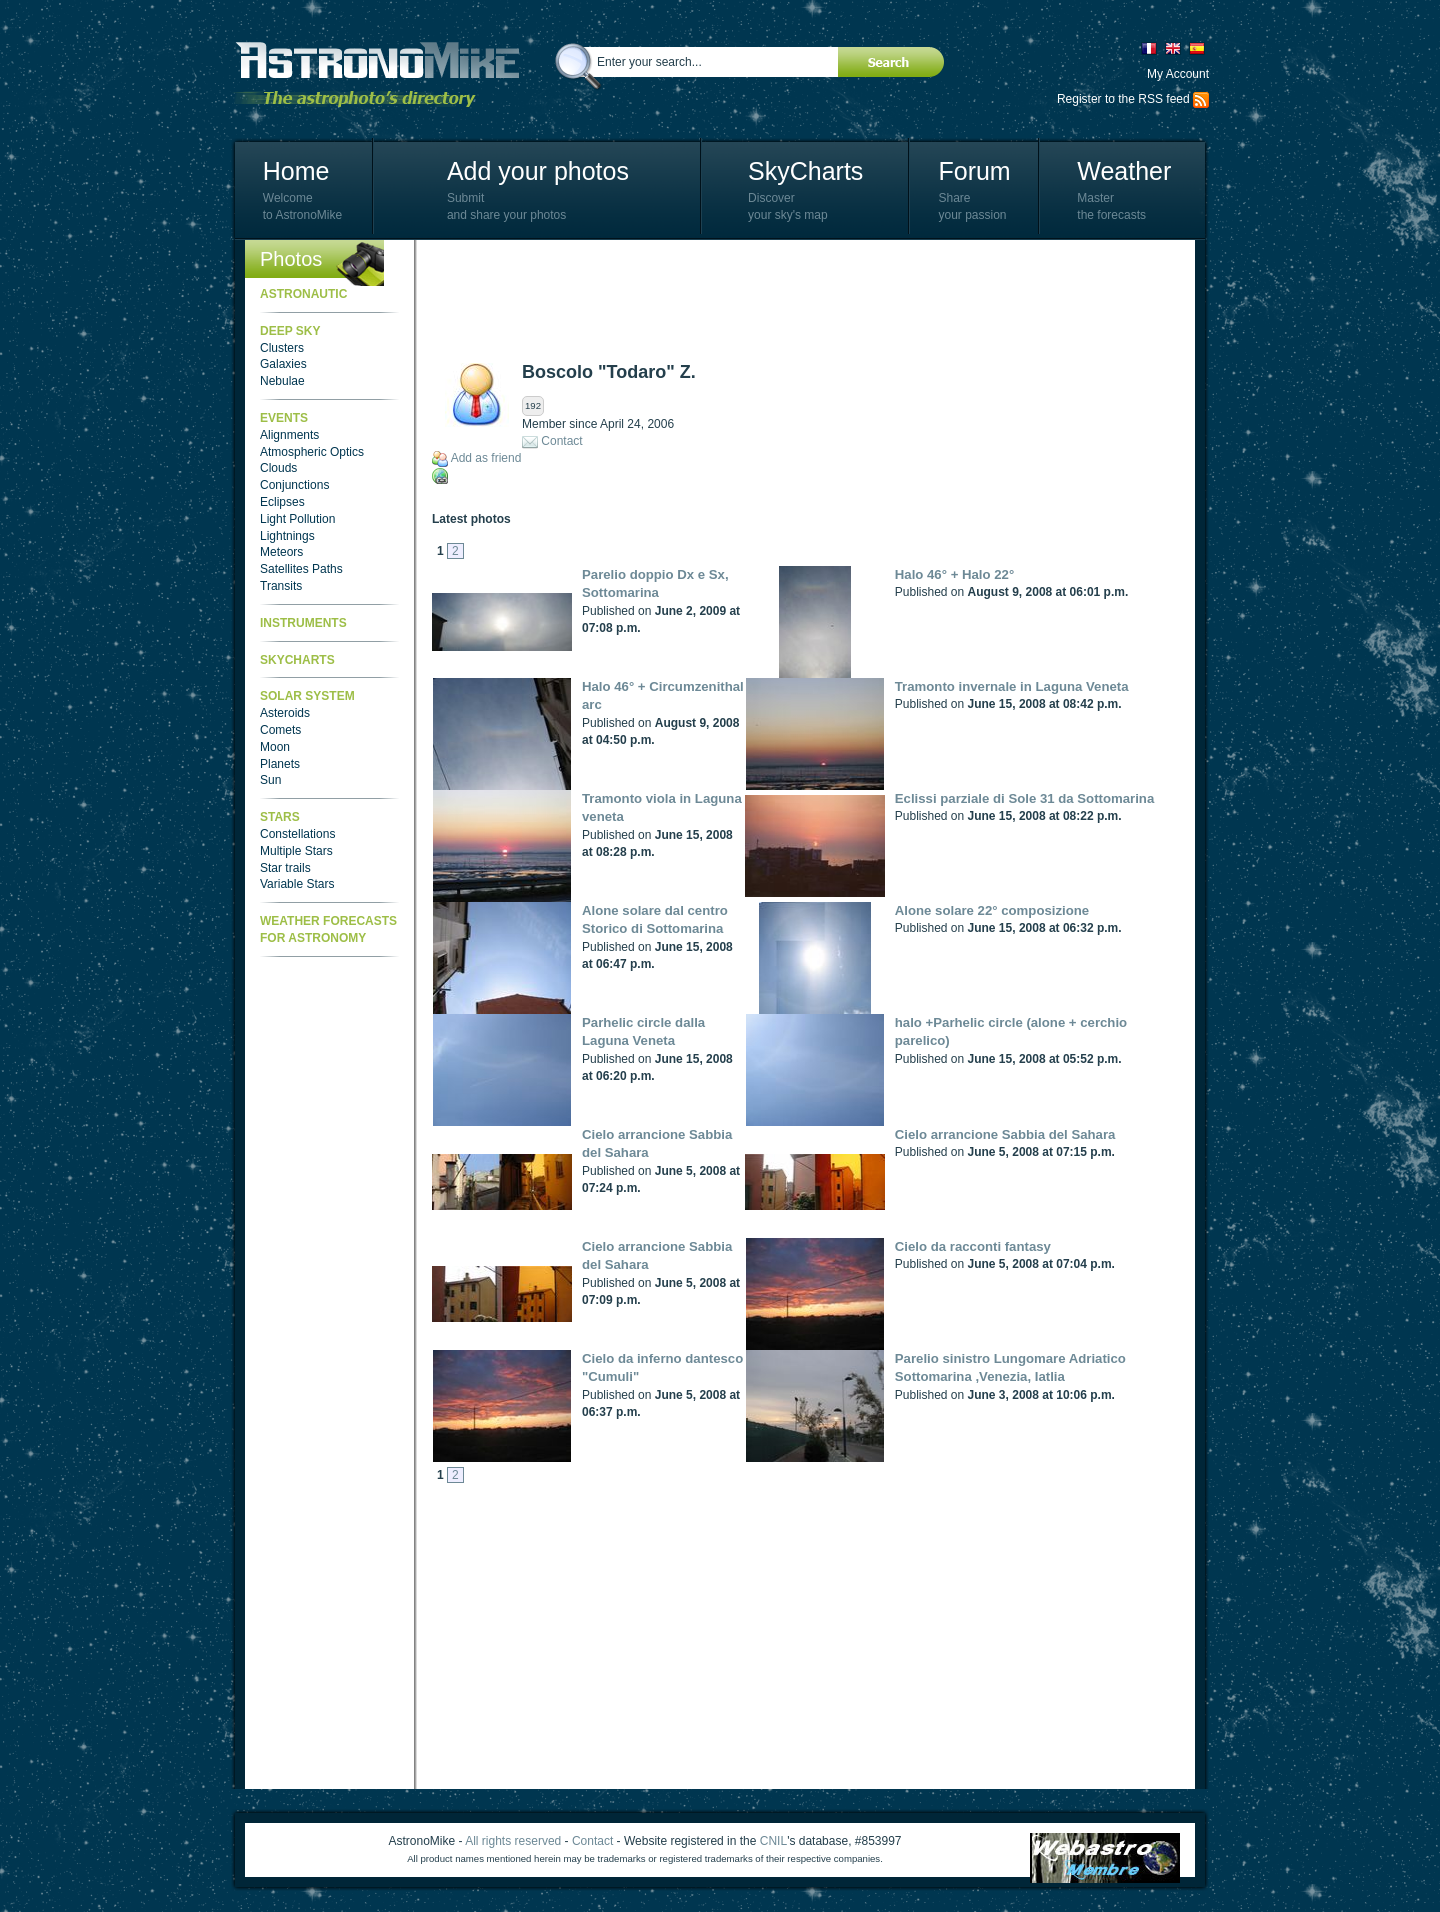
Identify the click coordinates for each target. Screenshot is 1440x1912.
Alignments (289, 435)
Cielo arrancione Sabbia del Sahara (1005, 1134)
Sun (270, 780)
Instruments (303, 623)
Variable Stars (297, 884)
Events (284, 418)
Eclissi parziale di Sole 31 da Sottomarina (1024, 798)
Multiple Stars (296, 851)
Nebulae (282, 381)
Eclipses (282, 502)
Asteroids (285, 713)
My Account (1178, 74)
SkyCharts (805, 171)
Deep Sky (290, 331)
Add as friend (486, 458)
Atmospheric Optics (312, 452)
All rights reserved (513, 1841)
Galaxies (283, 364)
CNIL (773, 1841)
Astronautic (303, 294)
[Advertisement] (796, 300)
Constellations (297, 834)
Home (296, 171)
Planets (280, 764)
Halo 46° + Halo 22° (954, 574)
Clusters (282, 348)
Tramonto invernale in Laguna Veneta (1012, 686)
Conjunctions (294, 485)
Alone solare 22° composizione (992, 910)
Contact (561, 441)
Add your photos (538, 171)
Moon (275, 747)
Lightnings (287, 536)
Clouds (278, 468)
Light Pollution (297, 519)
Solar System (307, 696)
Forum (974, 171)
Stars (280, 817)
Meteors (281, 552)
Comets (280, 730)
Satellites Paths (301, 569)
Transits (281, 586)
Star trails (285, 868)
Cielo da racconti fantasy (973, 1246)
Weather (1124, 171)
